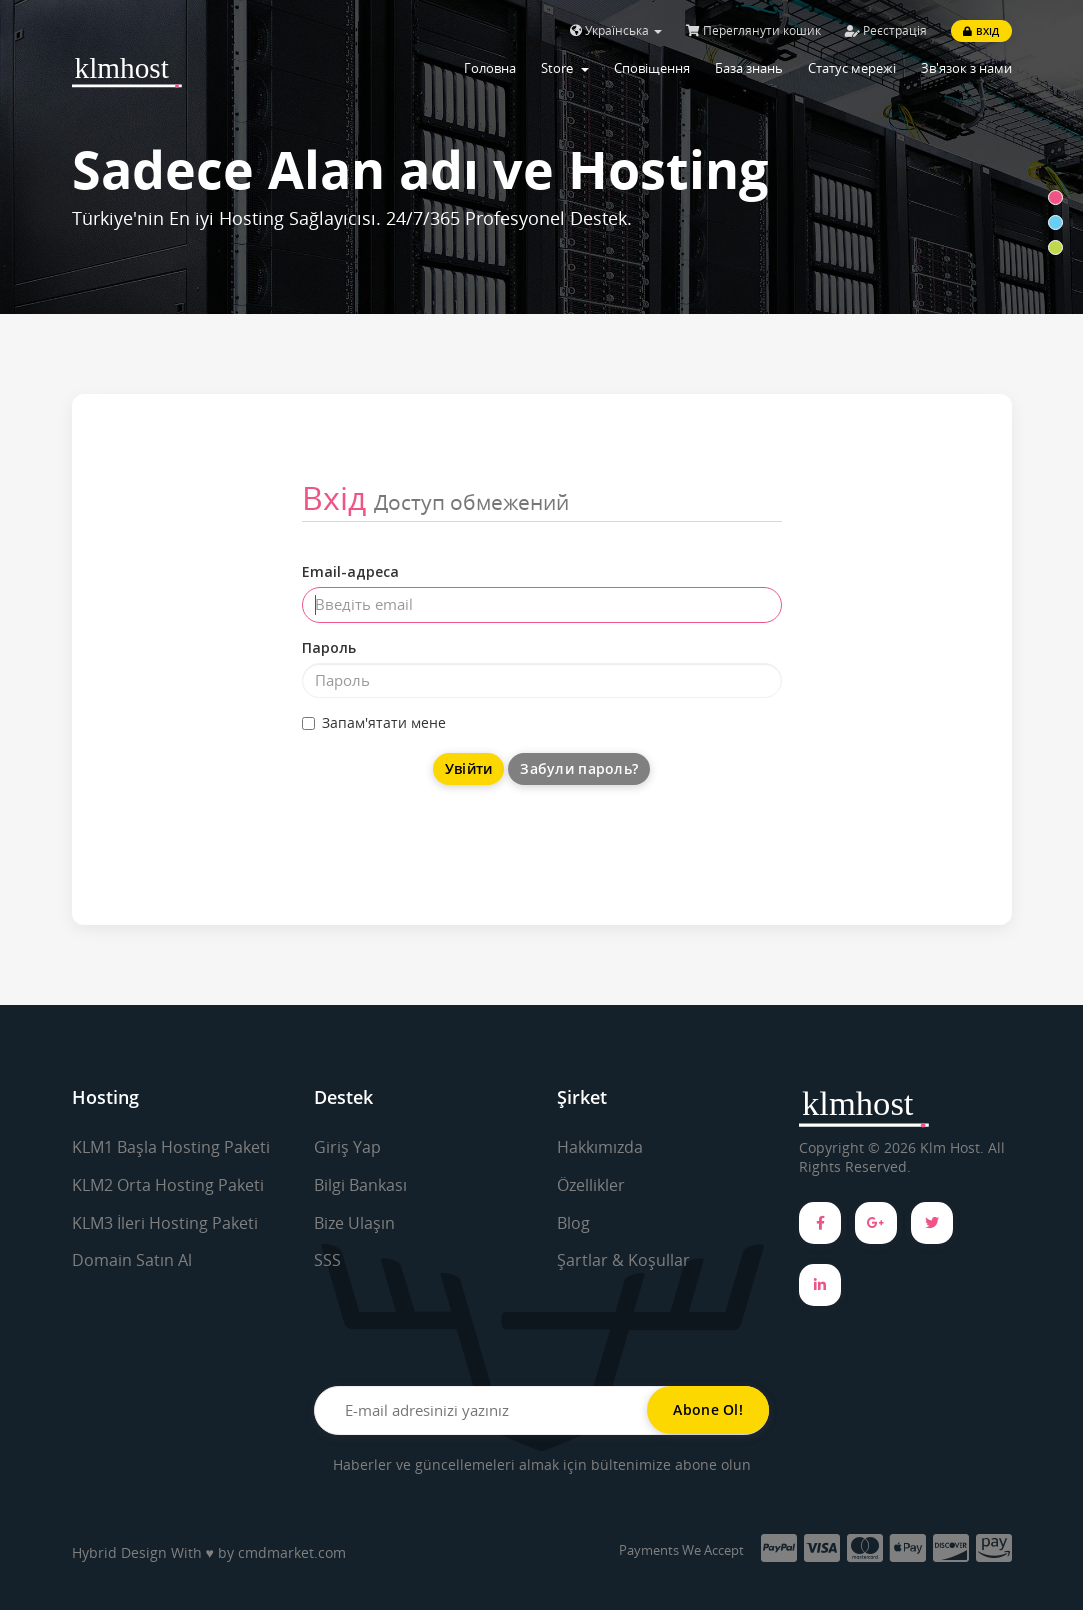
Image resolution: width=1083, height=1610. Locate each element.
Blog (573, 1223)
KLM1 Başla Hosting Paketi (171, 1147)
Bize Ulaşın (354, 1223)
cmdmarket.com (292, 1552)
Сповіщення (652, 68)
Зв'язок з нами (966, 68)
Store (565, 68)
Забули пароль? (579, 768)
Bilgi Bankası (360, 1185)
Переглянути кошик (753, 30)
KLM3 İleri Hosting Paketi (165, 1223)
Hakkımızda (600, 1147)
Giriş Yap (347, 1147)
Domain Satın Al (132, 1260)
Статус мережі (852, 68)
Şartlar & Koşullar (623, 1260)
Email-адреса (350, 571)
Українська (616, 30)
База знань (749, 68)
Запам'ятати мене (374, 722)
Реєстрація (886, 30)
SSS (327, 1260)
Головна (490, 68)
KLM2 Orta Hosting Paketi (168, 1185)
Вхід (981, 31)
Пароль (329, 647)
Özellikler (591, 1185)
